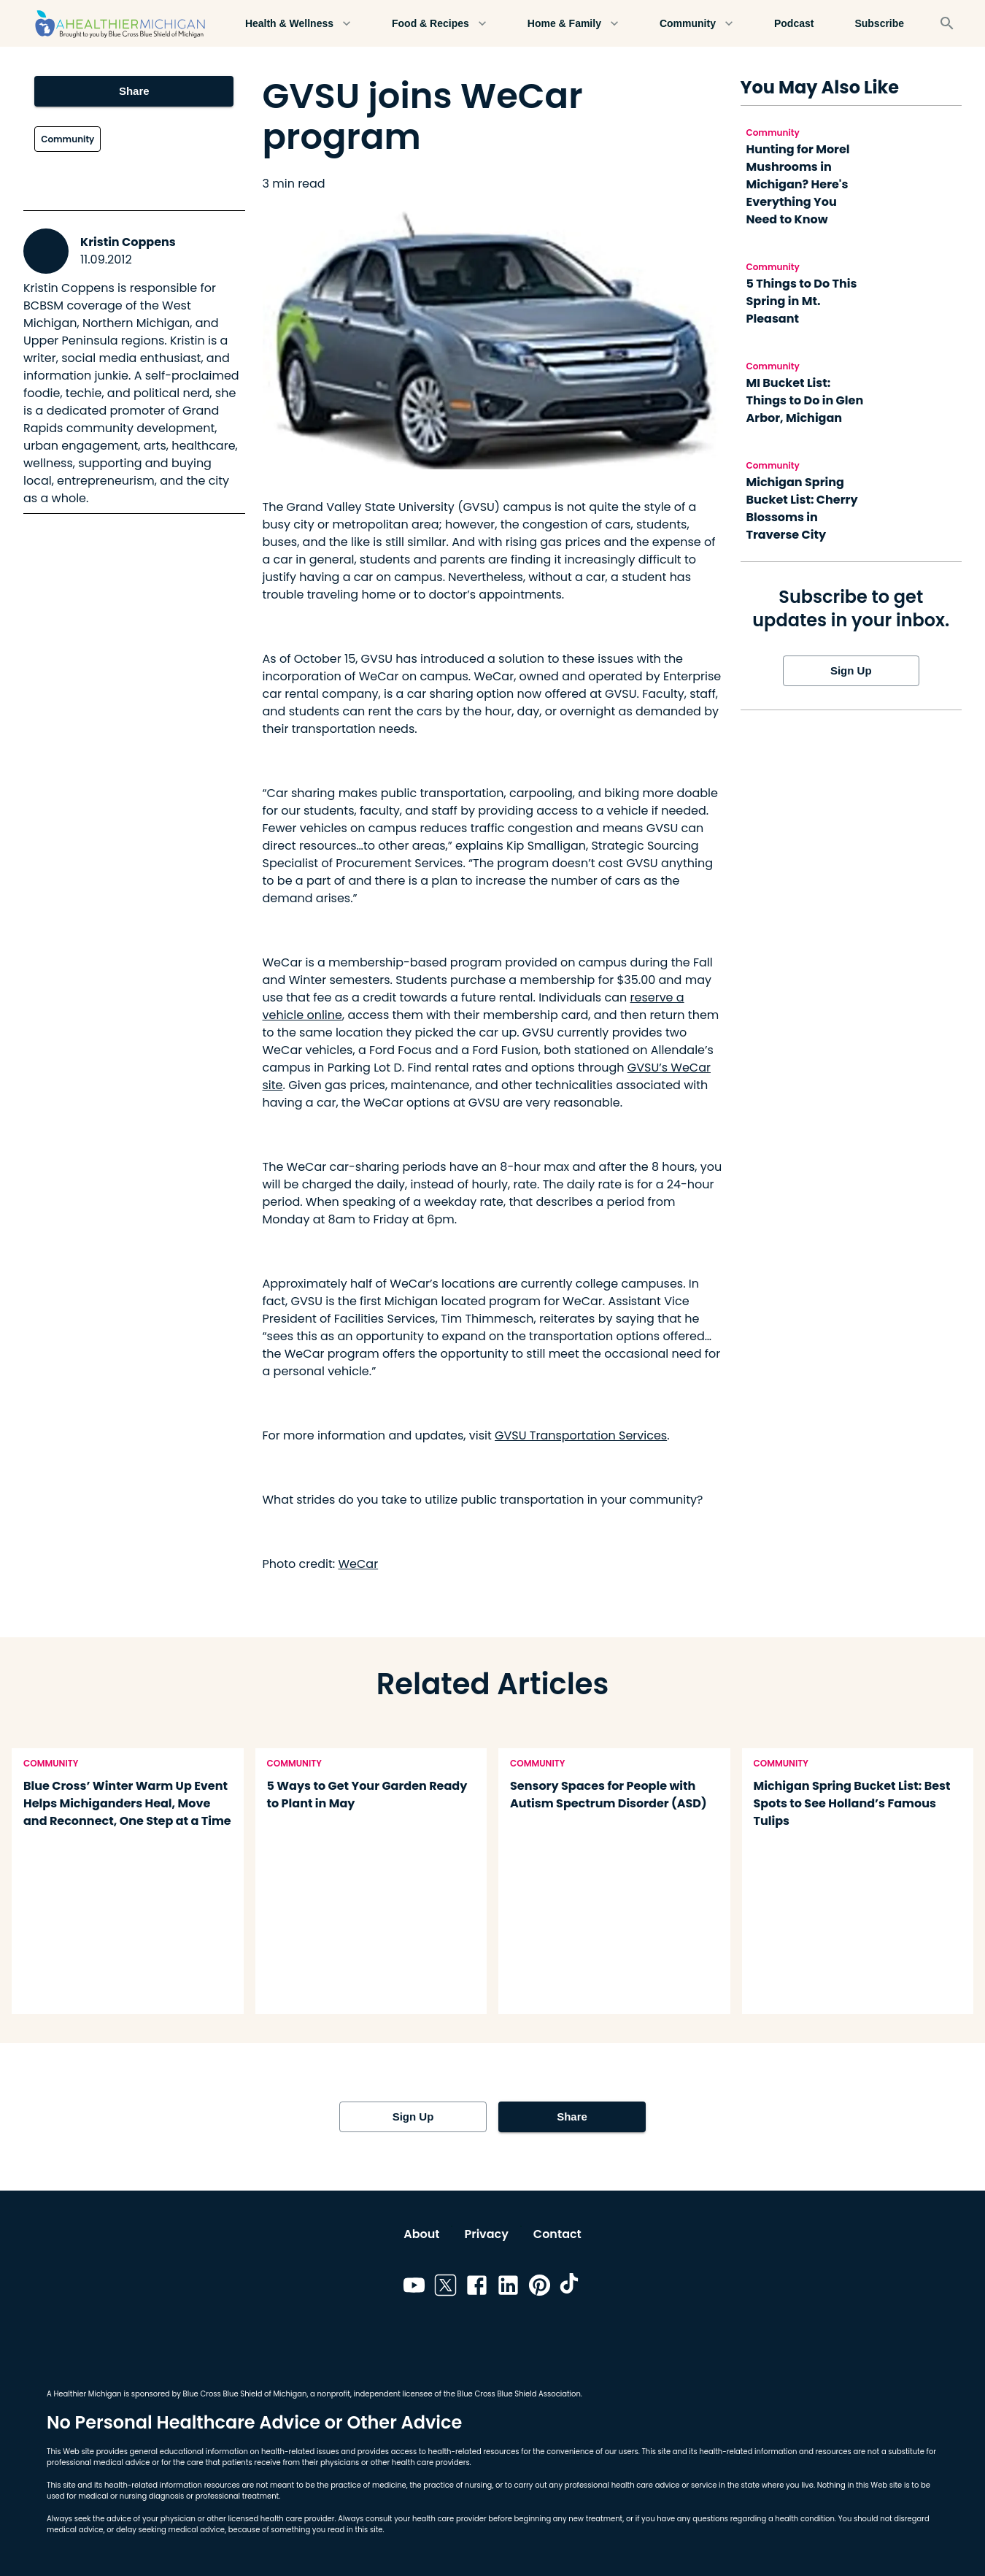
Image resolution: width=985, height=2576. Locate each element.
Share (133, 91)
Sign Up (851, 670)
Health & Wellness (298, 23)
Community (696, 23)
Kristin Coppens (128, 242)
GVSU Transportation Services (581, 1435)
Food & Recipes (439, 23)
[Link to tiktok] (571, 2287)
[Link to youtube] (414, 2287)
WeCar (358, 1564)
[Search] (947, 23)
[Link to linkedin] (508, 2287)
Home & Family (573, 23)
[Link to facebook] (477, 2287)
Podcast (793, 23)
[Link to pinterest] (539, 2287)
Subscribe (879, 23)
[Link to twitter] (445, 2287)
